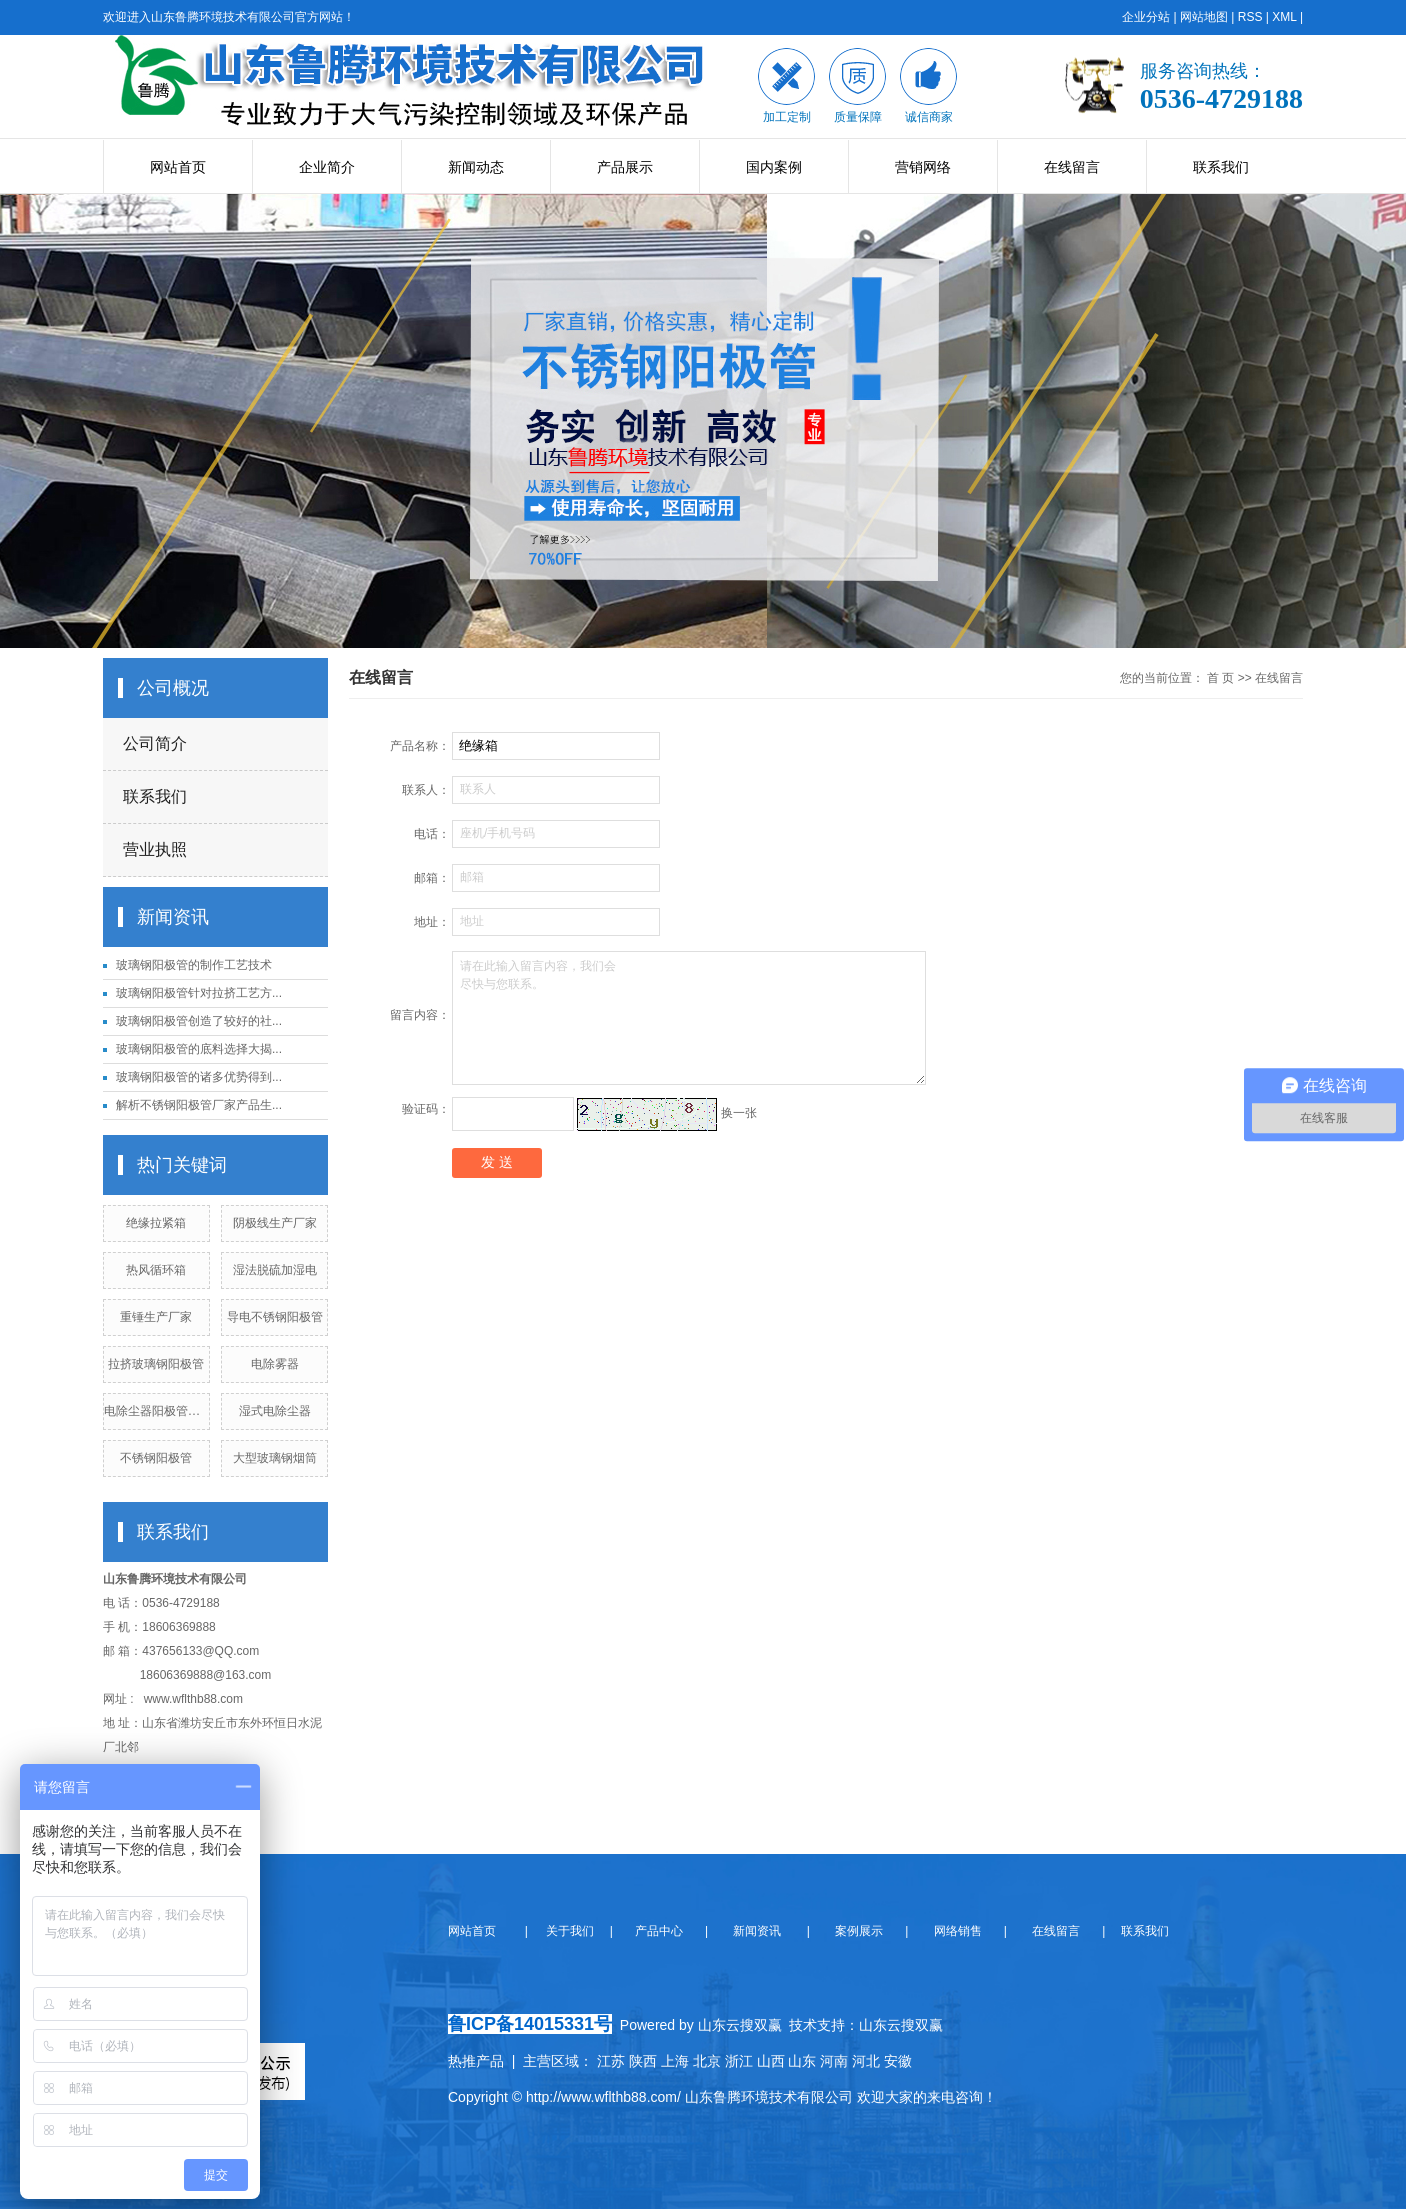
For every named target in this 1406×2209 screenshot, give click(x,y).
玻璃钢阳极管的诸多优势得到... (199, 1077)
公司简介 (155, 743)
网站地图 (1204, 17)
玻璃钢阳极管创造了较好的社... (199, 1021)
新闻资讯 (756, 1931)
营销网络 (923, 167)
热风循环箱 (156, 1270)
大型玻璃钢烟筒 (275, 1458)
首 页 (1220, 678)
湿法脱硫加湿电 (275, 1270)
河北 (866, 2061)
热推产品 (476, 2061)
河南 (834, 2061)
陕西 (643, 2061)
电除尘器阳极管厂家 (158, 1411)
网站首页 (178, 167)
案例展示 (857, 1931)
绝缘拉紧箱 (156, 1223)
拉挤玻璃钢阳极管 (156, 1364)
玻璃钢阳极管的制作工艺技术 (194, 965)
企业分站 (1146, 17)
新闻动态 (476, 167)
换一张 (739, 1113)
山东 (802, 2061)
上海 (675, 2061)
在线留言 (1072, 167)
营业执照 (155, 849)
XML (1284, 17)
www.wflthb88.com (193, 1699)
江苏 (611, 2061)
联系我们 (1221, 167)
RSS (1250, 17)
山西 (771, 2061)
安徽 (898, 2061)
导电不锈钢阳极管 (275, 1317)
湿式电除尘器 (275, 1411)
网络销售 (959, 1931)
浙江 (739, 2061)
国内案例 (774, 167)
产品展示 (625, 167)
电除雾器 (275, 1364)
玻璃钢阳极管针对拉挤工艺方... (199, 993)
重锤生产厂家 (156, 1317)
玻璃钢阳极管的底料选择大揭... (199, 1049)
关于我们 (576, 1931)
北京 (707, 2061)
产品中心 (661, 1931)
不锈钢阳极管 (156, 1458)
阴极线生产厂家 (275, 1223)
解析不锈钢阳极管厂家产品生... (199, 1105)
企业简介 (327, 167)
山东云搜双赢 (901, 2025)
